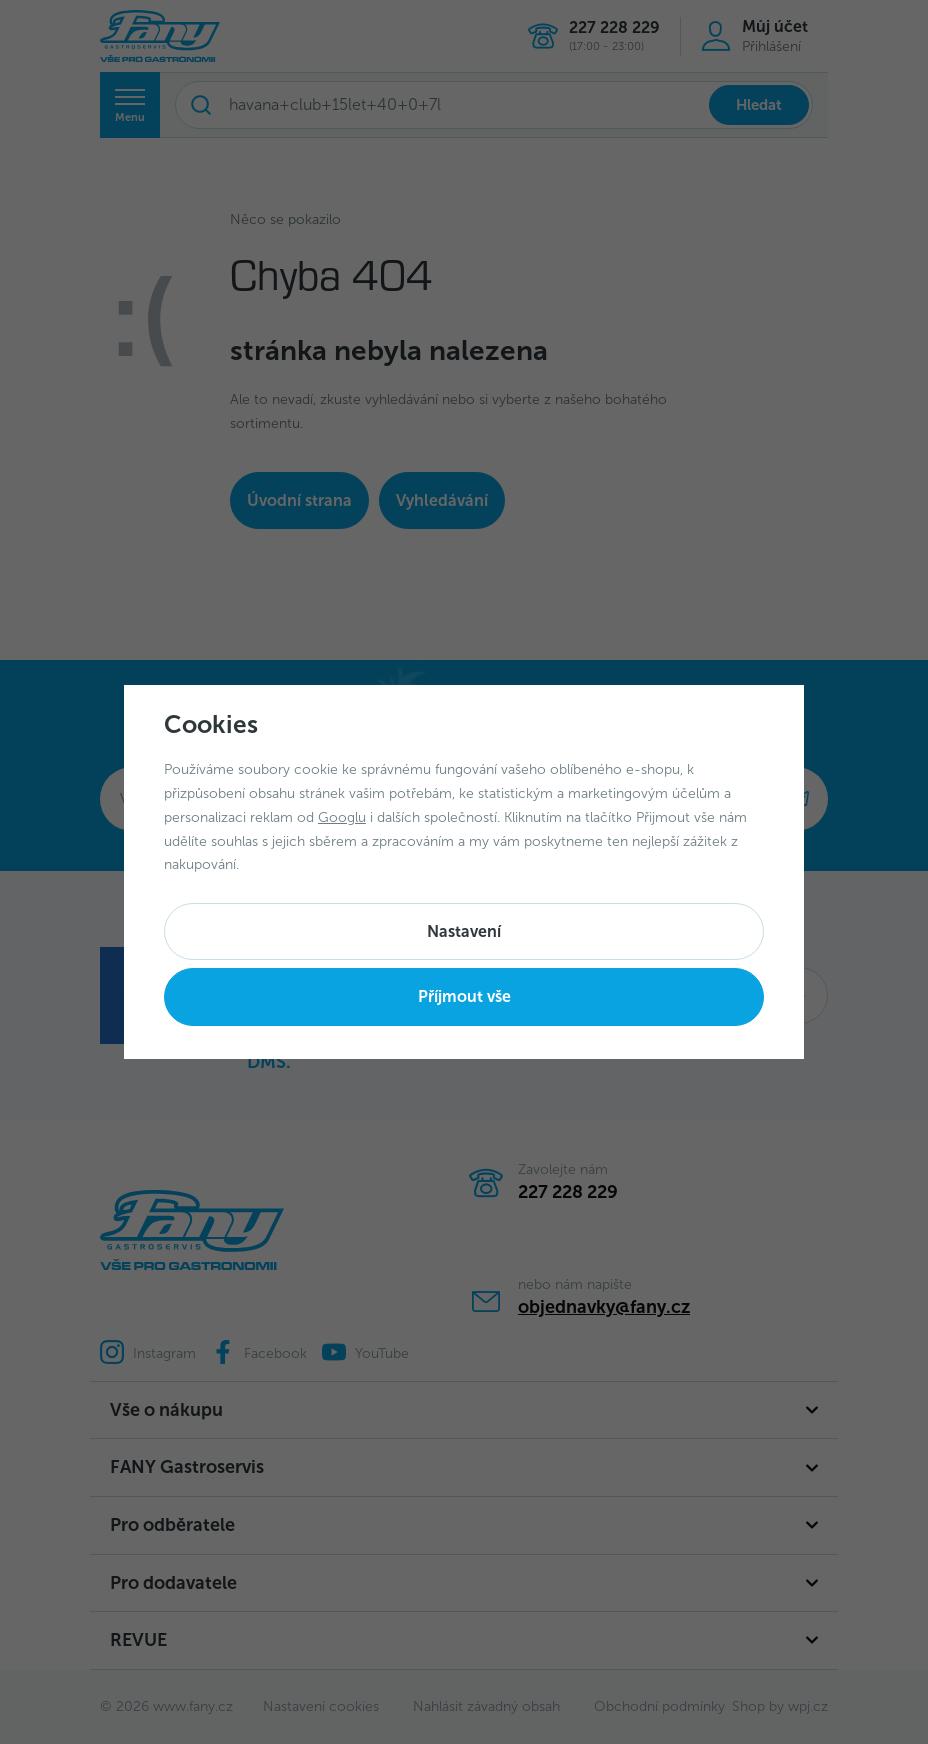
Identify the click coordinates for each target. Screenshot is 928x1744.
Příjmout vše (464, 996)
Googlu (342, 817)
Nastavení (464, 931)
